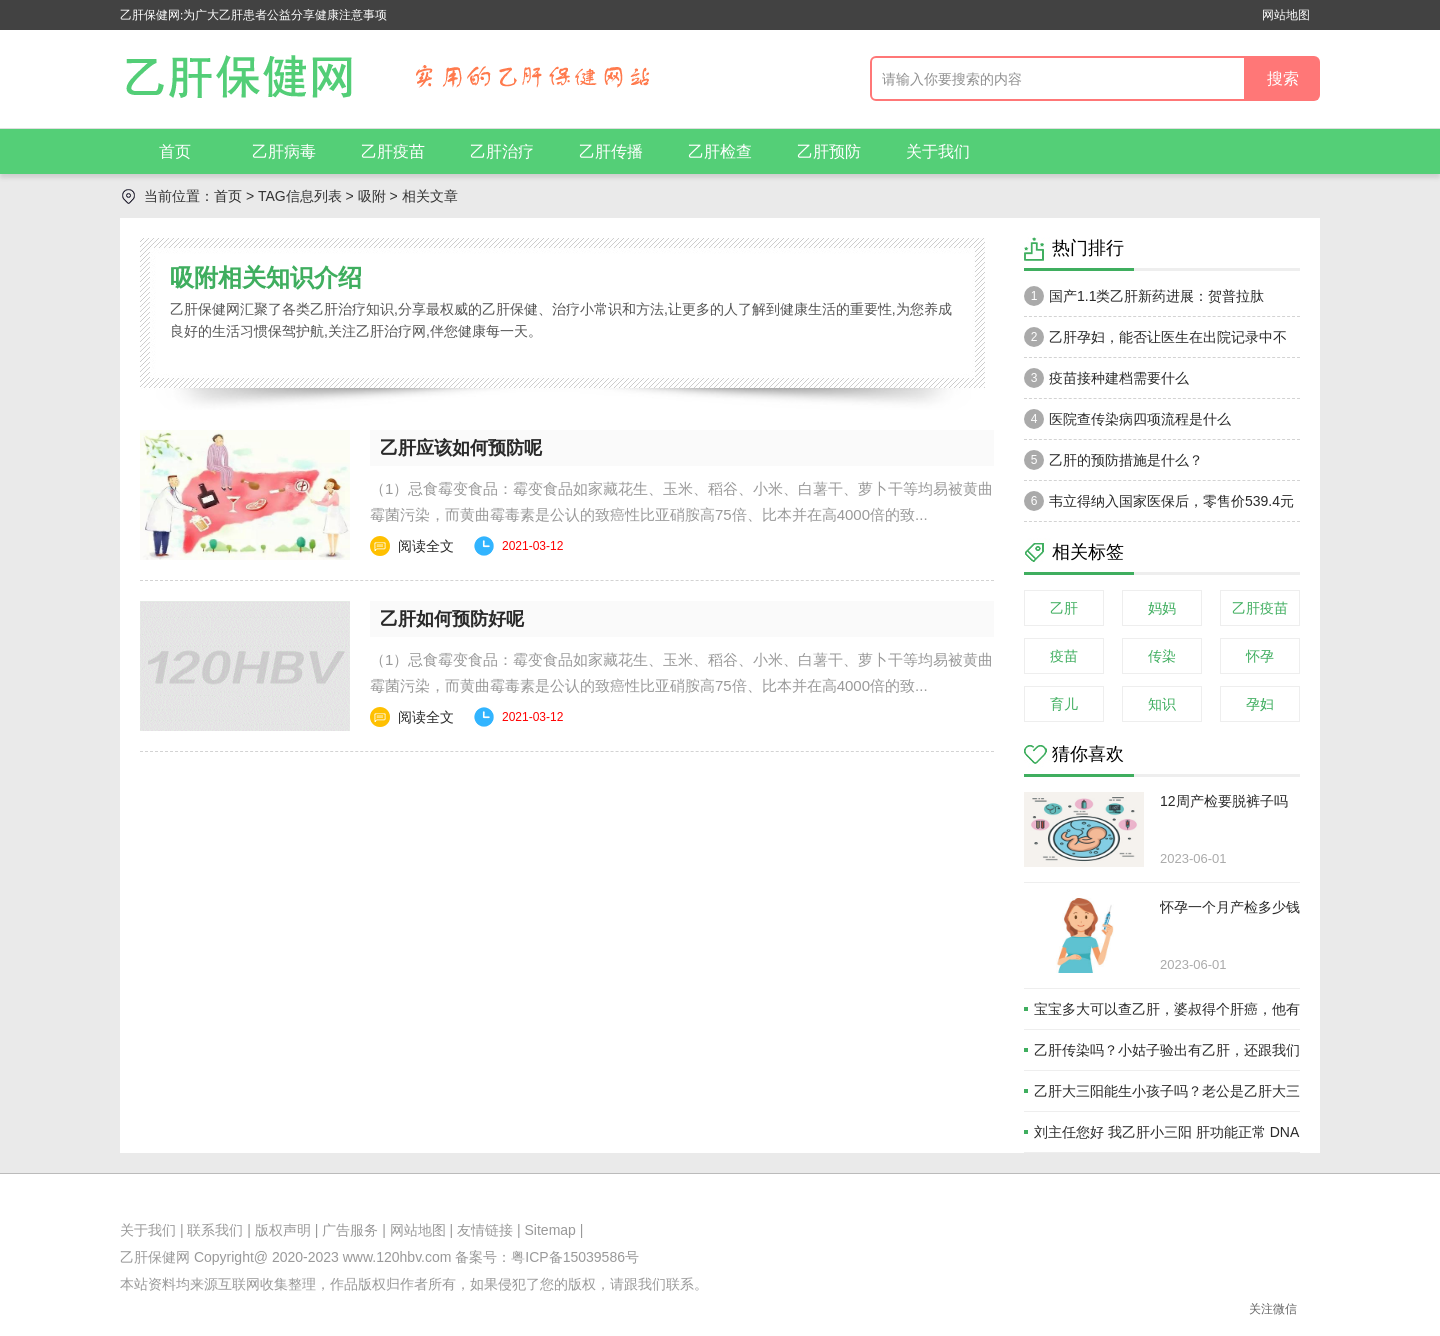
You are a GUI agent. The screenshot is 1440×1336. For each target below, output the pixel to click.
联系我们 (215, 1230)
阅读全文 (426, 546)
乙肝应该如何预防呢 (461, 448)
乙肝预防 (829, 151)
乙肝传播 (611, 151)
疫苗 (1064, 656)
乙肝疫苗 (393, 151)
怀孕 (1260, 656)
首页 (175, 151)
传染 (1162, 656)
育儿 (1064, 704)
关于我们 (938, 151)
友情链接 (485, 1230)
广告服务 (350, 1230)
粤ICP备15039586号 (575, 1257)
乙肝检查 (720, 151)
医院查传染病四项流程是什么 (1127, 419)
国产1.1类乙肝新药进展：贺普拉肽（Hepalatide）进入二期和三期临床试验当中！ (1155, 301)
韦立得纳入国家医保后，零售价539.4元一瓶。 (1159, 506)
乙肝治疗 (502, 151)
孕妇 (1260, 704)
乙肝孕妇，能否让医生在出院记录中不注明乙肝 (1155, 342)
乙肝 (1064, 608)
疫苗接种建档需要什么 (1106, 378)
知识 (1162, 704)
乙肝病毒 (284, 151)
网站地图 (1286, 15)
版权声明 (283, 1230)
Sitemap (550, 1230)
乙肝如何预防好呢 (452, 619)
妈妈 (1162, 608)
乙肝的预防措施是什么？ (1113, 460)
